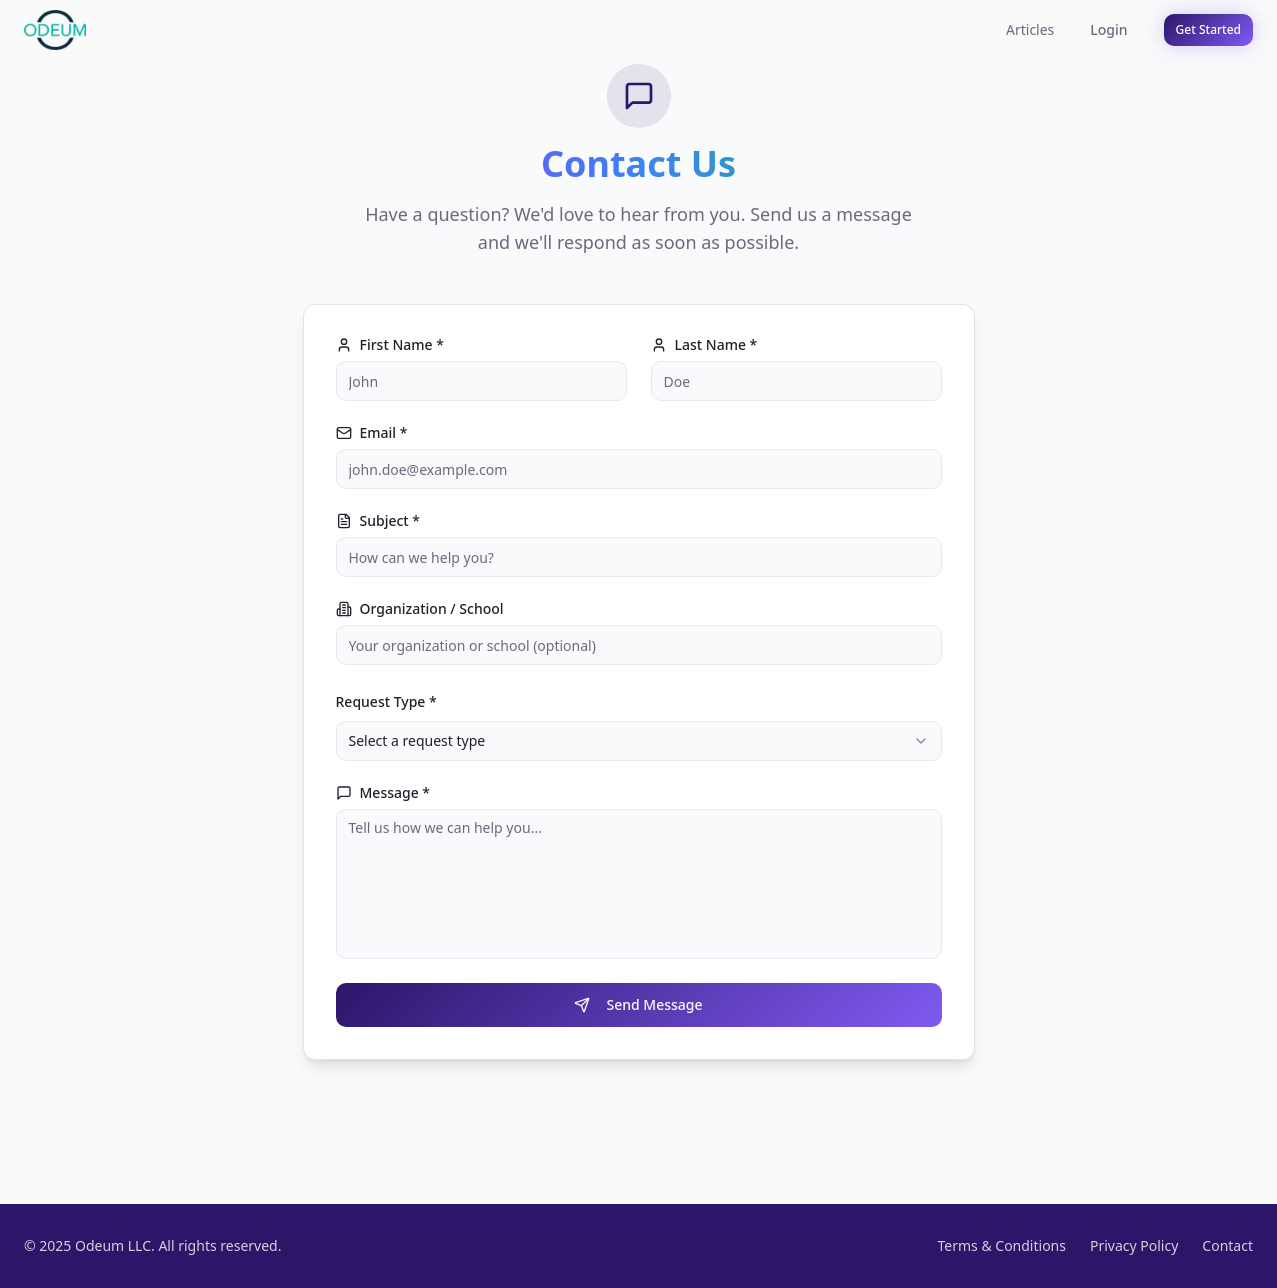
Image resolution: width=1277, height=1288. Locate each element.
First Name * (390, 345)
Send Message (638, 1004)
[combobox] (639, 741)
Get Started (1208, 29)
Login (1108, 29)
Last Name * (704, 345)
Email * (372, 433)
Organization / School (420, 609)
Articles (1030, 29)
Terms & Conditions (1001, 1245)
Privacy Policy (1134, 1245)
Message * (383, 793)
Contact (1227, 1245)
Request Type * (386, 701)
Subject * (378, 521)
